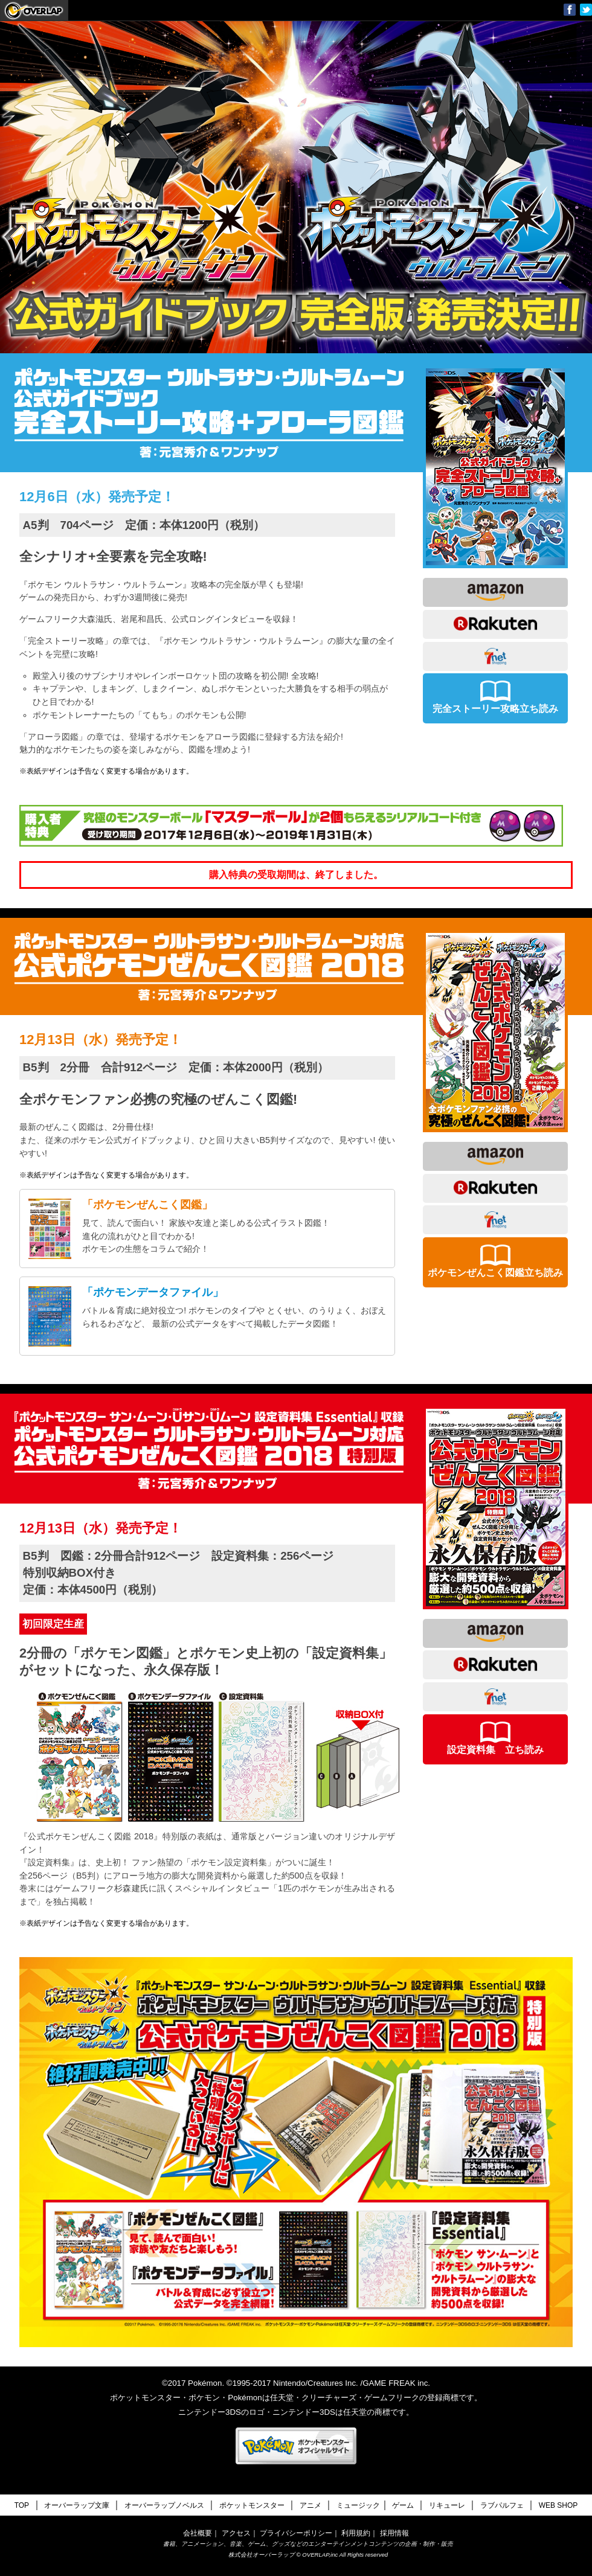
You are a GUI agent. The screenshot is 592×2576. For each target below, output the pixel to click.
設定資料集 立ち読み (495, 1738)
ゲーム (403, 2505)
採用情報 (394, 2533)
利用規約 (355, 2533)
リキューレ (447, 2505)
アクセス (236, 2533)
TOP (21, 2505)
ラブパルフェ (502, 2505)
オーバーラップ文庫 (34, 10)
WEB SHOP (558, 2505)
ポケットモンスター (252, 2505)
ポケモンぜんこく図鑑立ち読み (495, 1261)
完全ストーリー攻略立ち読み (495, 697)
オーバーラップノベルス (164, 2505)
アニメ (310, 2505)
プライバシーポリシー (296, 2533)
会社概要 (197, 2533)
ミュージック (358, 2505)
